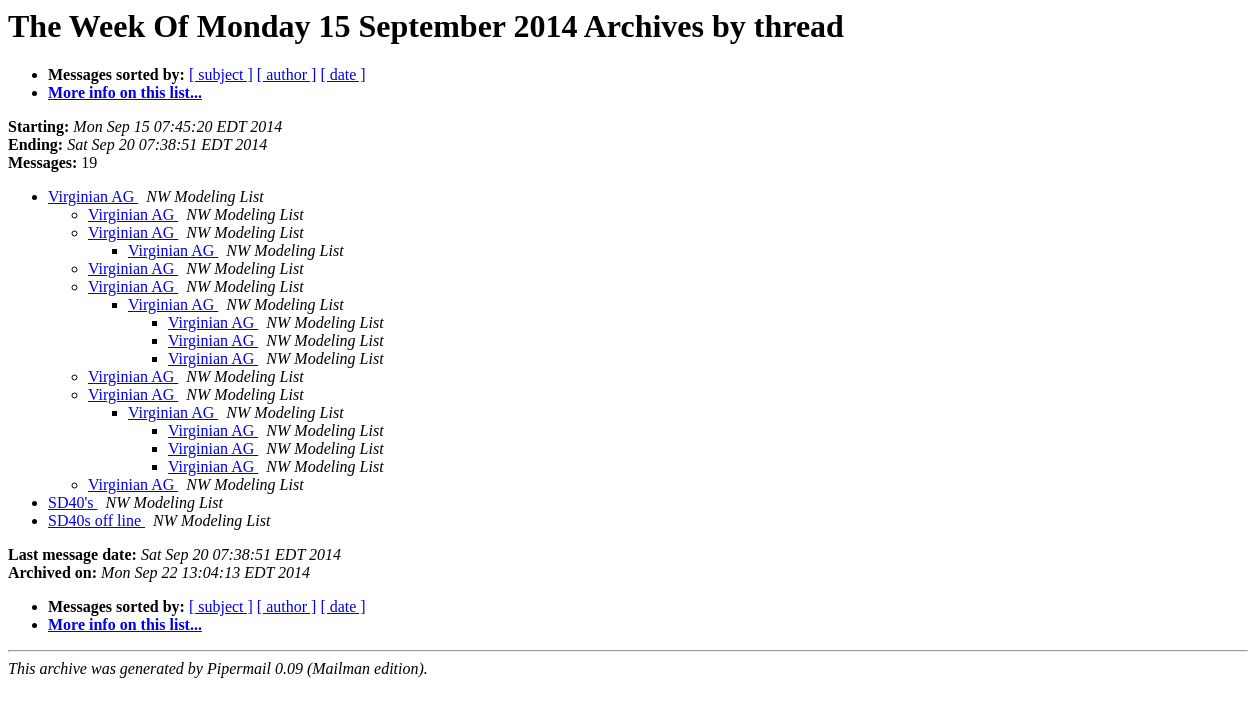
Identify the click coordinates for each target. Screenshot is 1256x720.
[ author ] (287, 74)
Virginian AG (93, 196)
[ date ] (342, 74)
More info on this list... (125, 92)
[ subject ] (221, 74)
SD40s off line (96, 520)
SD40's (73, 502)
